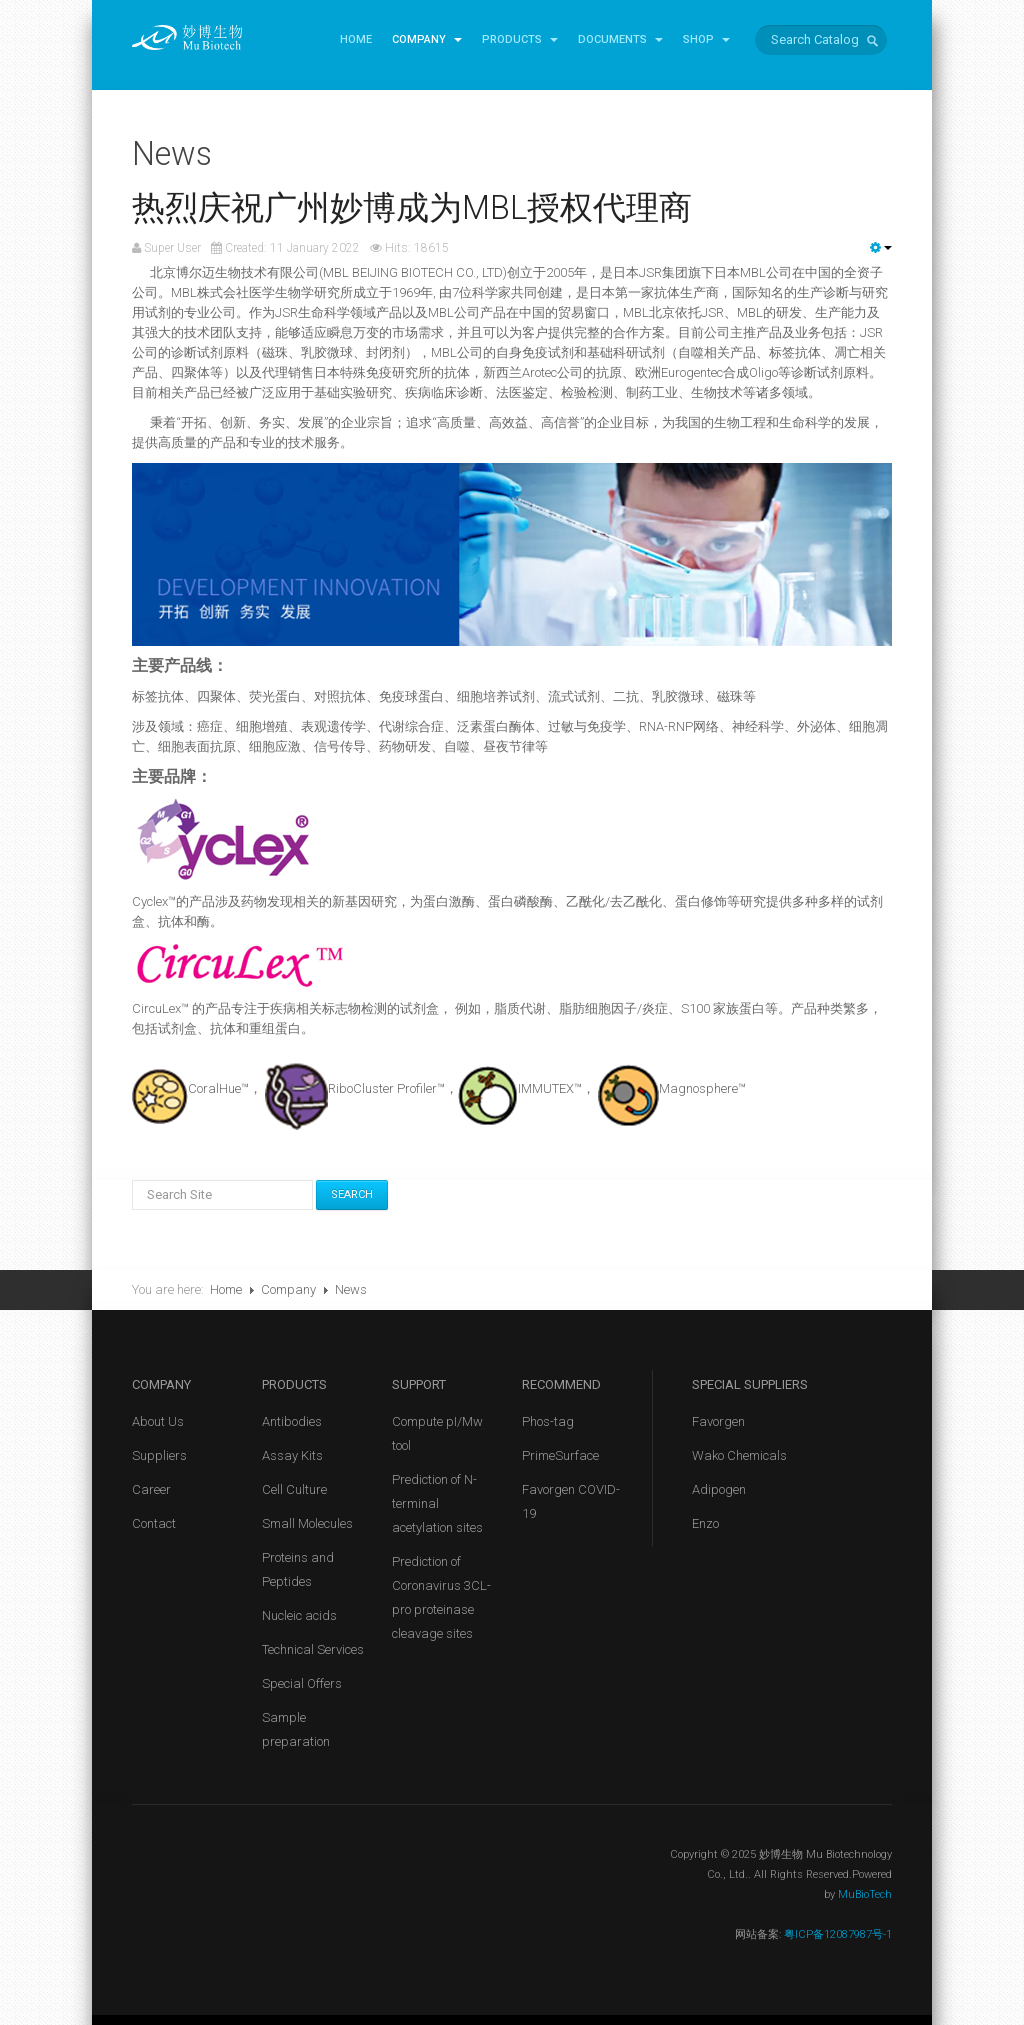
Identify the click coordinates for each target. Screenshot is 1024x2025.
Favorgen (718, 1421)
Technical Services (313, 1649)
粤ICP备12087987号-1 (836, 1934)
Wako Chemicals (739, 1455)
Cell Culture (294, 1489)
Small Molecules (307, 1523)
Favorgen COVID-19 (571, 1501)
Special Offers (302, 1683)
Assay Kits (292, 1455)
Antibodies (292, 1421)
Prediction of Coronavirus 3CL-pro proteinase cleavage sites (441, 1597)
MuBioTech (865, 1894)
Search (352, 1194)
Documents (620, 39)
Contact (154, 1523)
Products (520, 39)
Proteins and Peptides (298, 1569)
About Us (158, 1421)
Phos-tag (548, 1421)
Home (356, 39)
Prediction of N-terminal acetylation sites (437, 1503)
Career (151, 1489)
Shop (706, 39)
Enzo (705, 1523)
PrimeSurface (560, 1455)
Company (427, 39)
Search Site (132, 1180)
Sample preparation (296, 1729)
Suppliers (159, 1455)
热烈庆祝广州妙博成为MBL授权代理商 (412, 208)
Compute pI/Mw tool (437, 1433)
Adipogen (719, 1489)
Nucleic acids (299, 1615)
